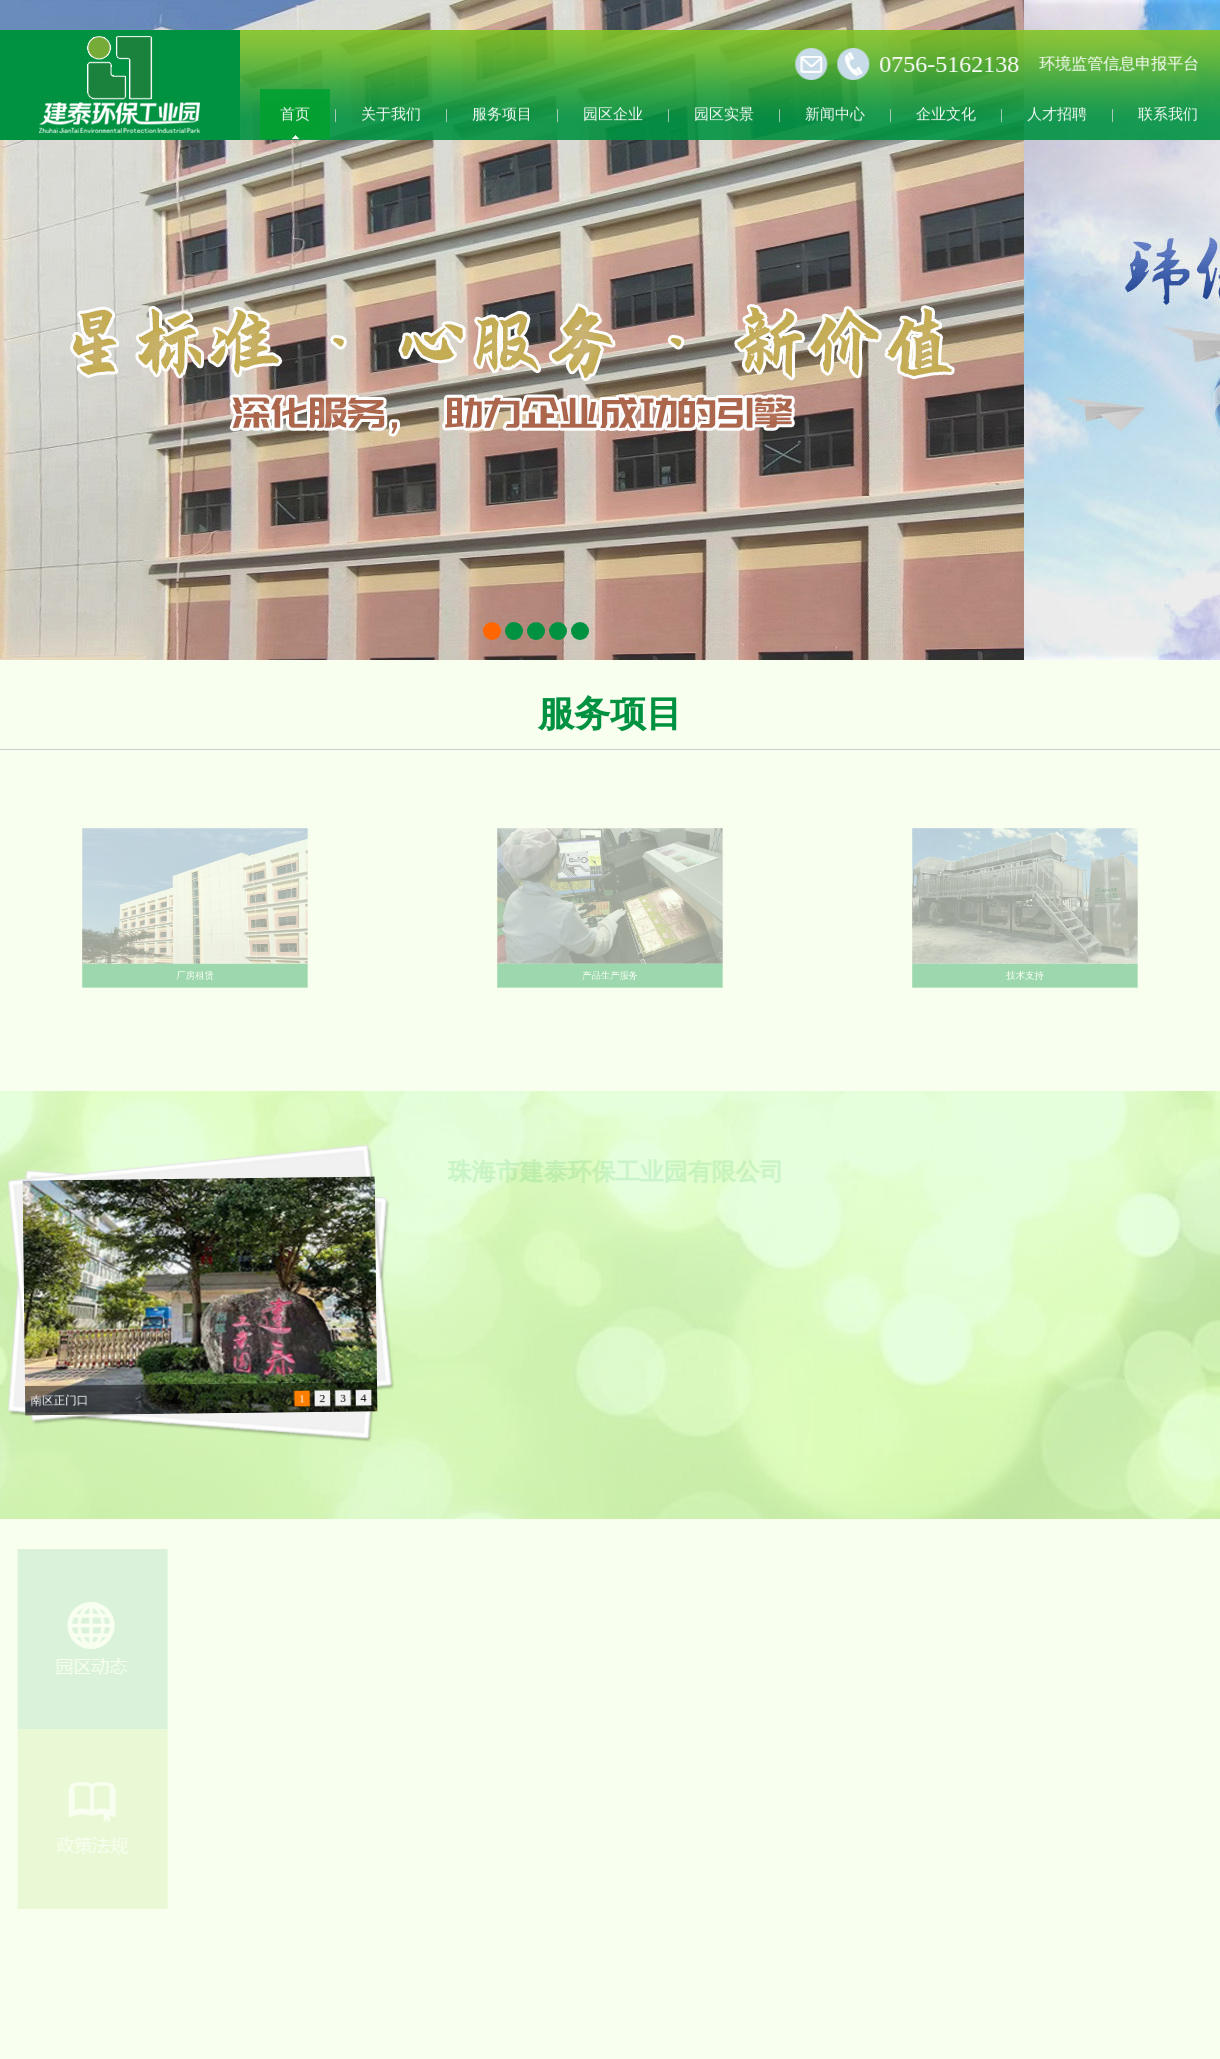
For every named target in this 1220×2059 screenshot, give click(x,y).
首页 (295, 112)
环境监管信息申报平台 (1113, 63)
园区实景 (724, 112)
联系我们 (1168, 112)
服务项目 (502, 112)
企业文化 (946, 112)
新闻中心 (835, 112)
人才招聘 (1057, 112)
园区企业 (613, 112)
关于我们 (391, 112)
